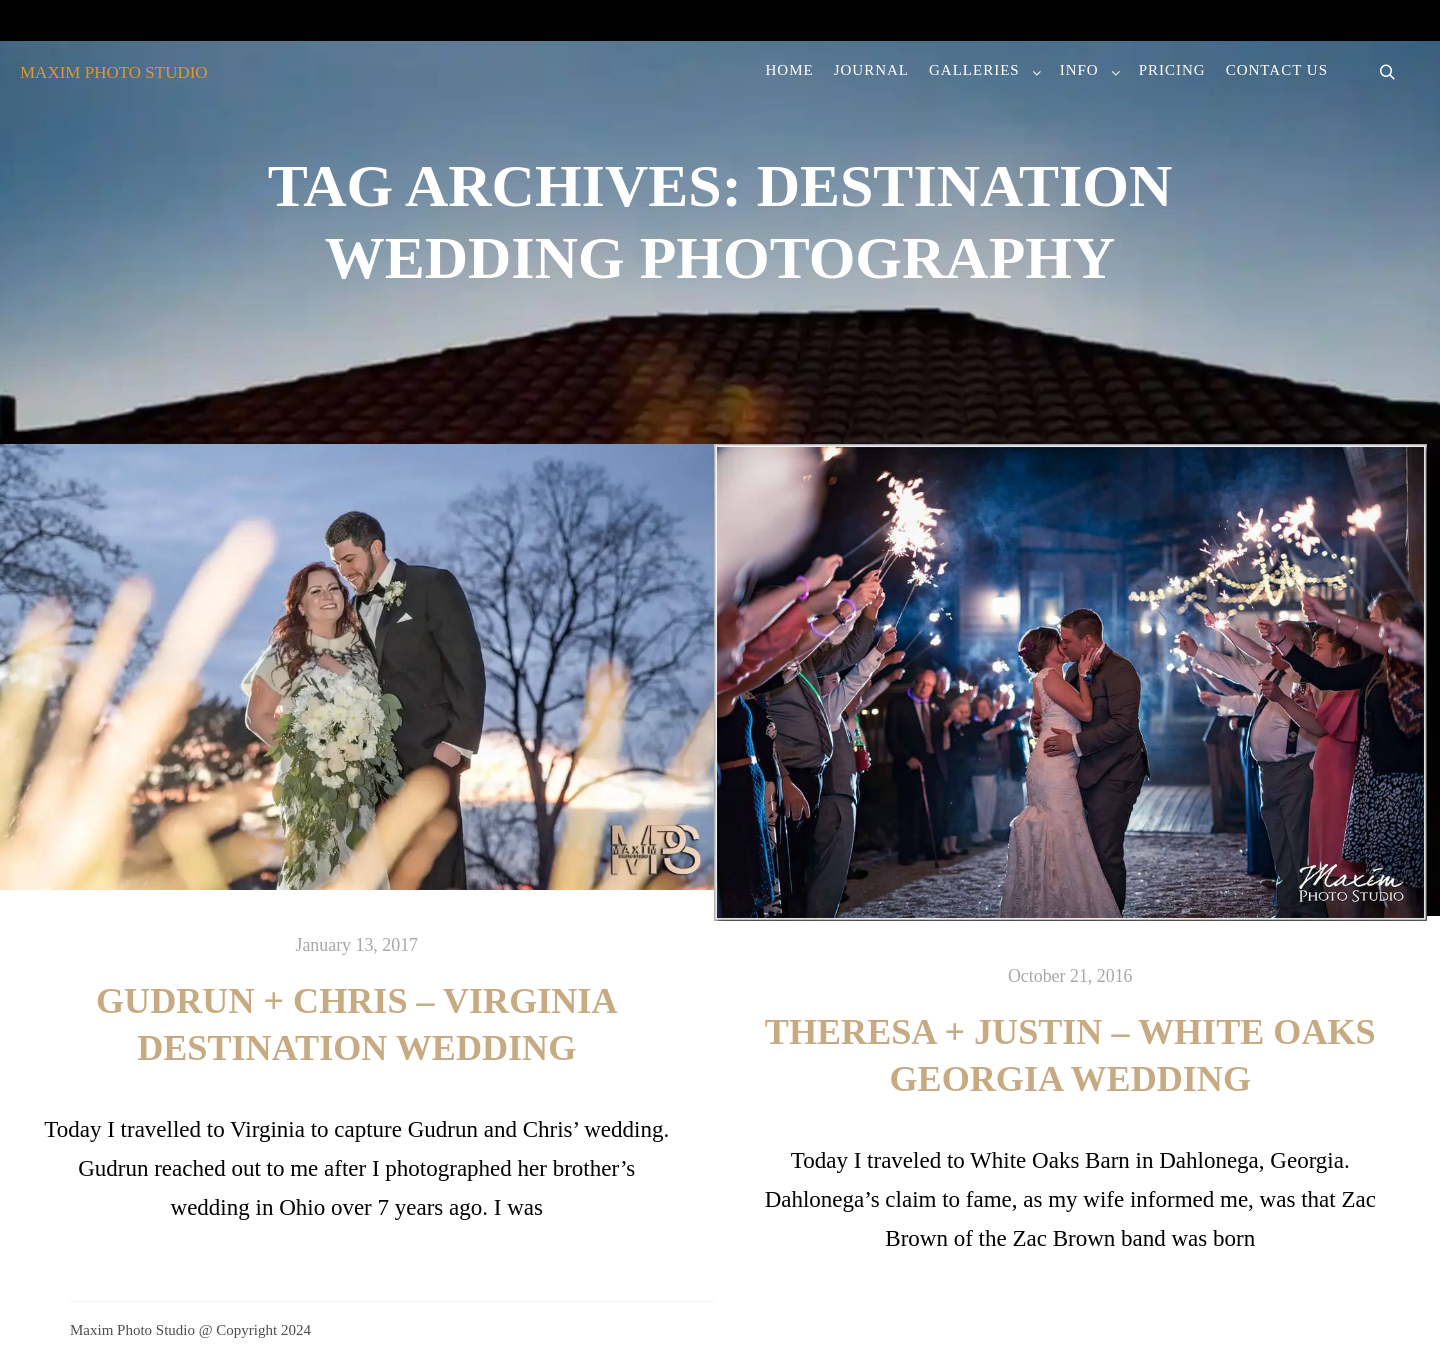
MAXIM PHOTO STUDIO (114, 72)
